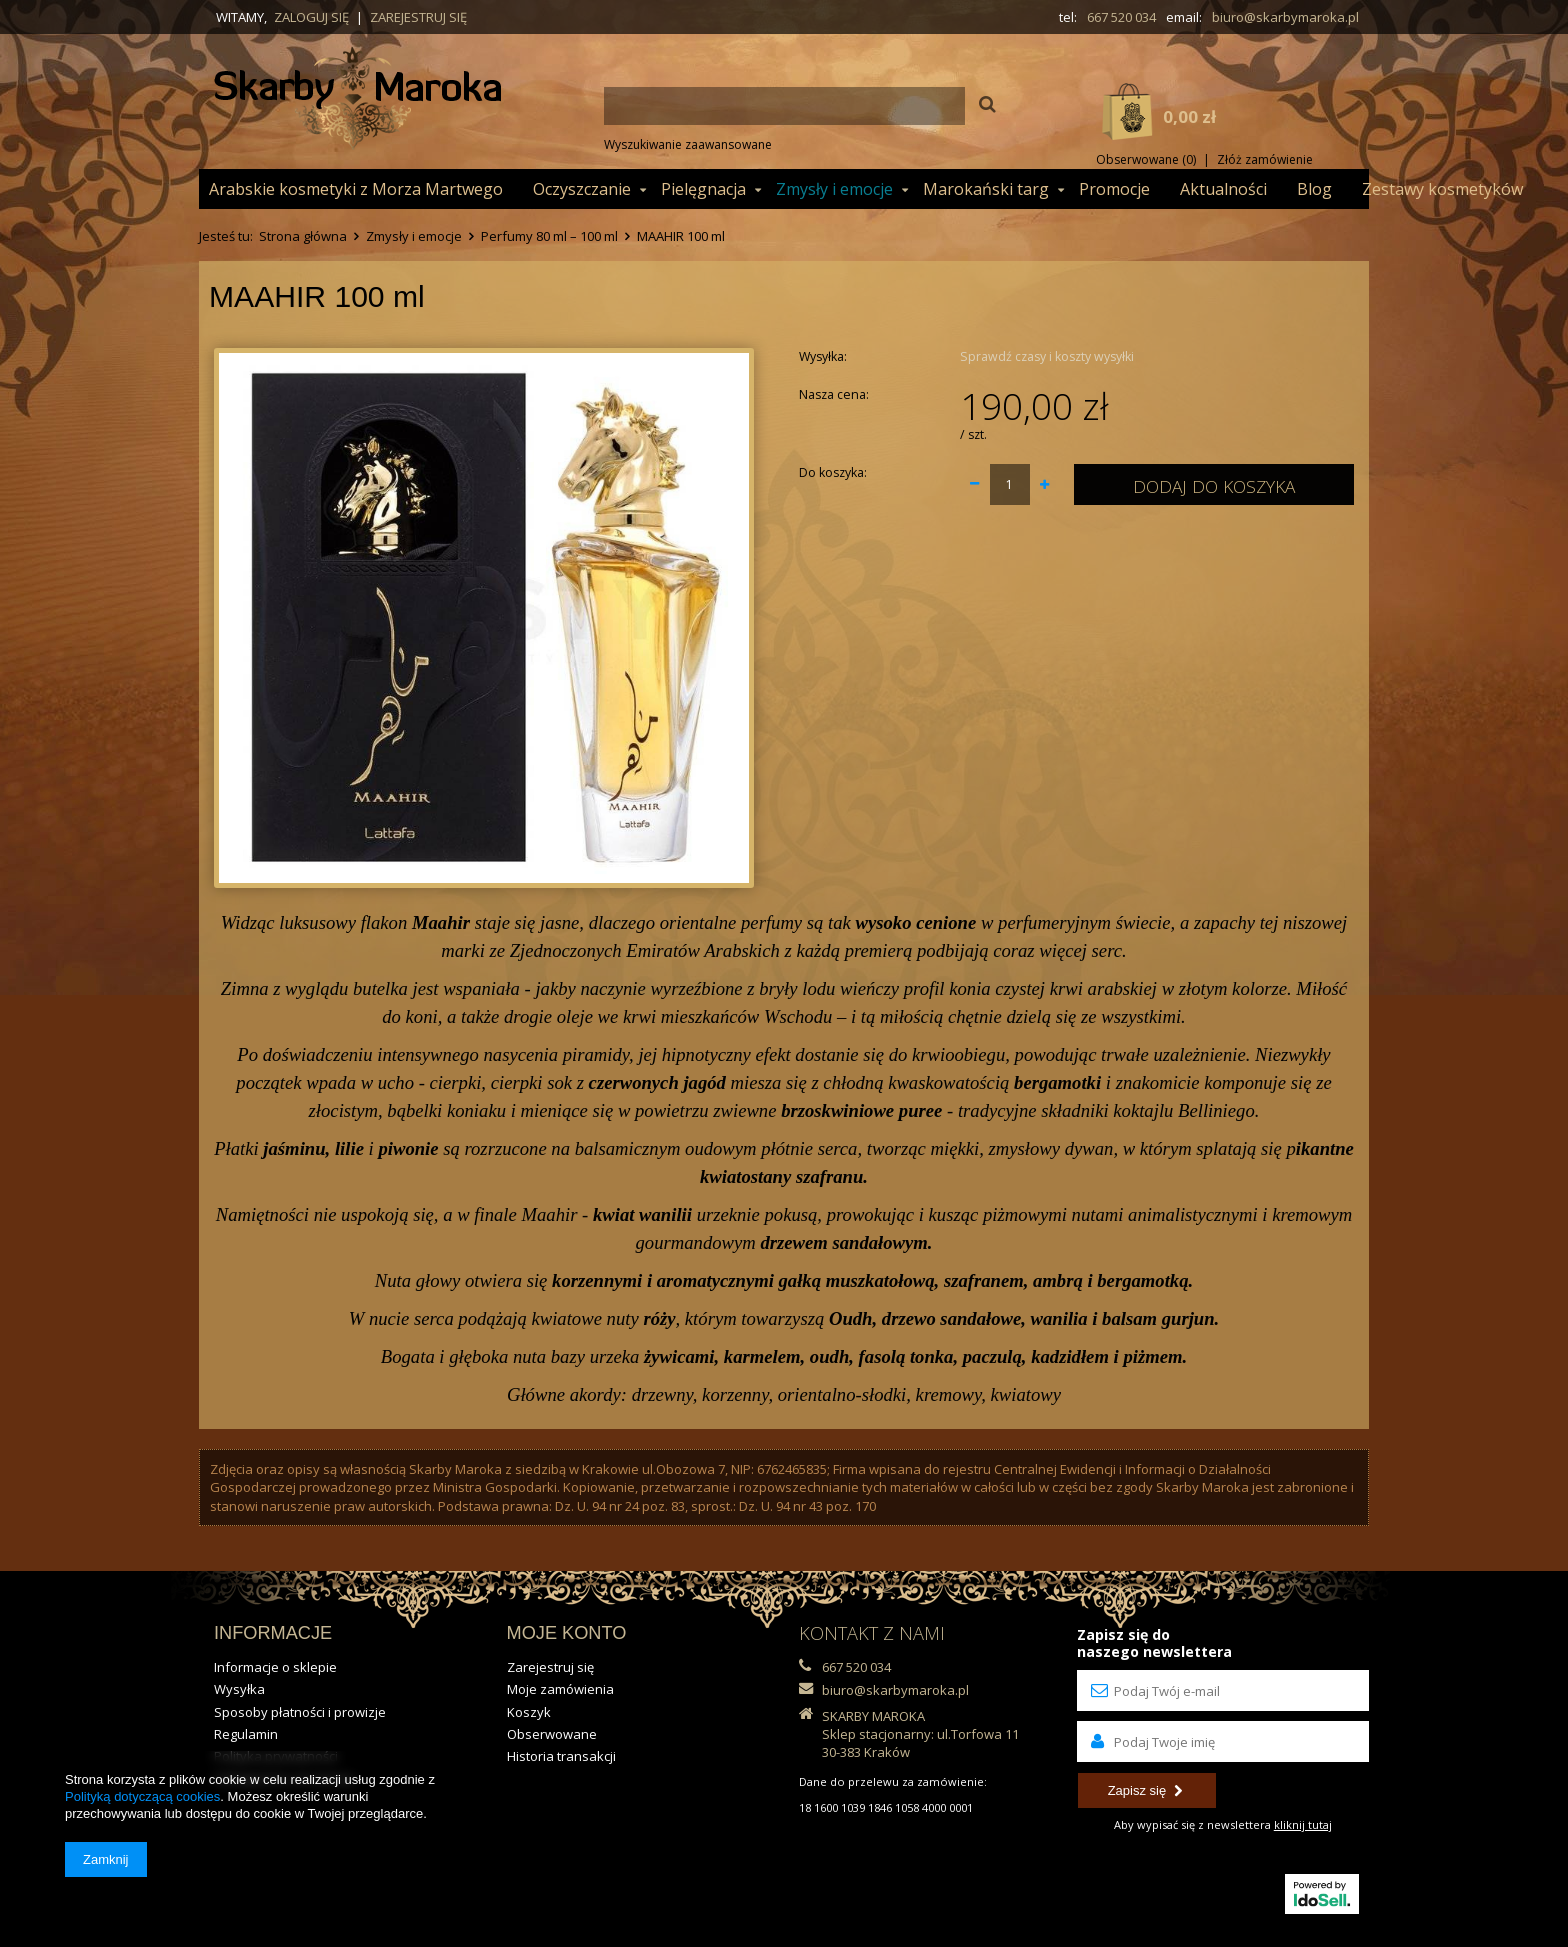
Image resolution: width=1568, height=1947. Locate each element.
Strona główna (303, 236)
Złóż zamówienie (1265, 159)
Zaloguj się (311, 17)
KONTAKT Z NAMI (872, 1633)
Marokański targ (986, 189)
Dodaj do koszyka (1214, 486)
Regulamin (246, 1734)
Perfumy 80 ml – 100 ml (549, 236)
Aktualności (1223, 189)
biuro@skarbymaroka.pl (1285, 17)
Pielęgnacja (703, 189)
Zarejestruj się (418, 17)
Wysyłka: (823, 356)
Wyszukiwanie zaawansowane (688, 144)
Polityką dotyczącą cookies (142, 1796)
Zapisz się (1145, 1790)
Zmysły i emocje (834, 189)
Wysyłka (239, 1689)
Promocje (1114, 189)
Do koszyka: (833, 472)
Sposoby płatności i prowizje (300, 1712)
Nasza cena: (834, 394)
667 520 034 (1121, 17)
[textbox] (784, 106)
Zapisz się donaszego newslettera (1154, 1643)
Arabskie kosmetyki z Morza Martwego (356, 189)
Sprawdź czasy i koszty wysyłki (1047, 356)
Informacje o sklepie (275, 1667)
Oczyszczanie (582, 189)
